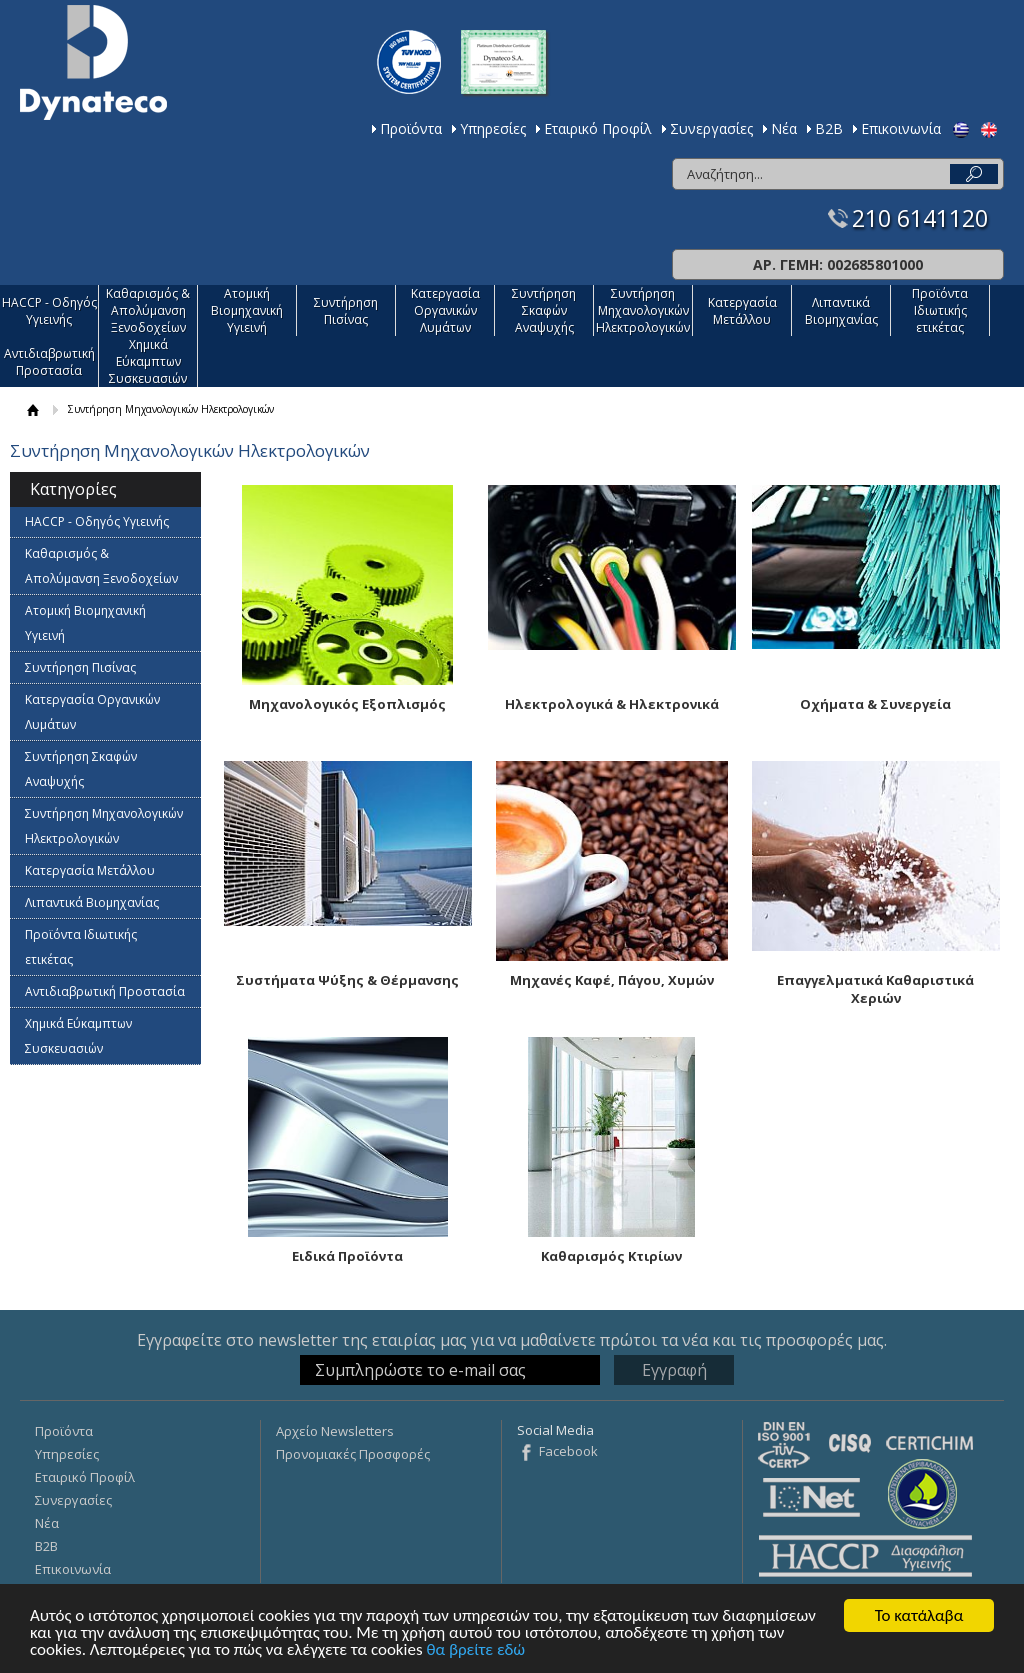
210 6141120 (920, 218)
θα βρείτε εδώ (475, 1650)
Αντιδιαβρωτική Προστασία (49, 362)
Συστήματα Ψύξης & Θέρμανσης (347, 980)
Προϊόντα (411, 128)
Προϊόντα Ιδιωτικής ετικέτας (940, 310)
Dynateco (93, 62)
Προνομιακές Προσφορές (353, 1454)
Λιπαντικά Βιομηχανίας (841, 311)
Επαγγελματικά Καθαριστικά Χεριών (875, 989)
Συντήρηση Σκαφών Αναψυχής (544, 310)
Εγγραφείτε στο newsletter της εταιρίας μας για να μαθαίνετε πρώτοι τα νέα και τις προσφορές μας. (512, 1340)
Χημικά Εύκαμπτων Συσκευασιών (148, 361)
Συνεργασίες (711, 128)
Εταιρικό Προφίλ (598, 128)
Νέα (784, 128)
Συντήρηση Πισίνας (346, 311)
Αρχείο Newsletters (335, 1431)
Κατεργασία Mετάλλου (742, 311)
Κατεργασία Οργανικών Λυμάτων (445, 310)
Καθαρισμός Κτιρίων (611, 1256)
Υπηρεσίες (493, 128)
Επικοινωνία (901, 128)
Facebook (568, 1451)
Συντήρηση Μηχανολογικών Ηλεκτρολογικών (643, 310)
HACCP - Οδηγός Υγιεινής (49, 311)
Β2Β (829, 128)
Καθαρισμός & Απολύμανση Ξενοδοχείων (148, 310)
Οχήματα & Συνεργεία (875, 704)
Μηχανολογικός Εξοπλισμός (347, 704)
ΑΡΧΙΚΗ (32, 409)
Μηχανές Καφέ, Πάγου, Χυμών (612, 980)
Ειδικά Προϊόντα (347, 1256)
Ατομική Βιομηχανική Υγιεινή (247, 310)
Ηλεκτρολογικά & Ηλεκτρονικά (612, 704)
